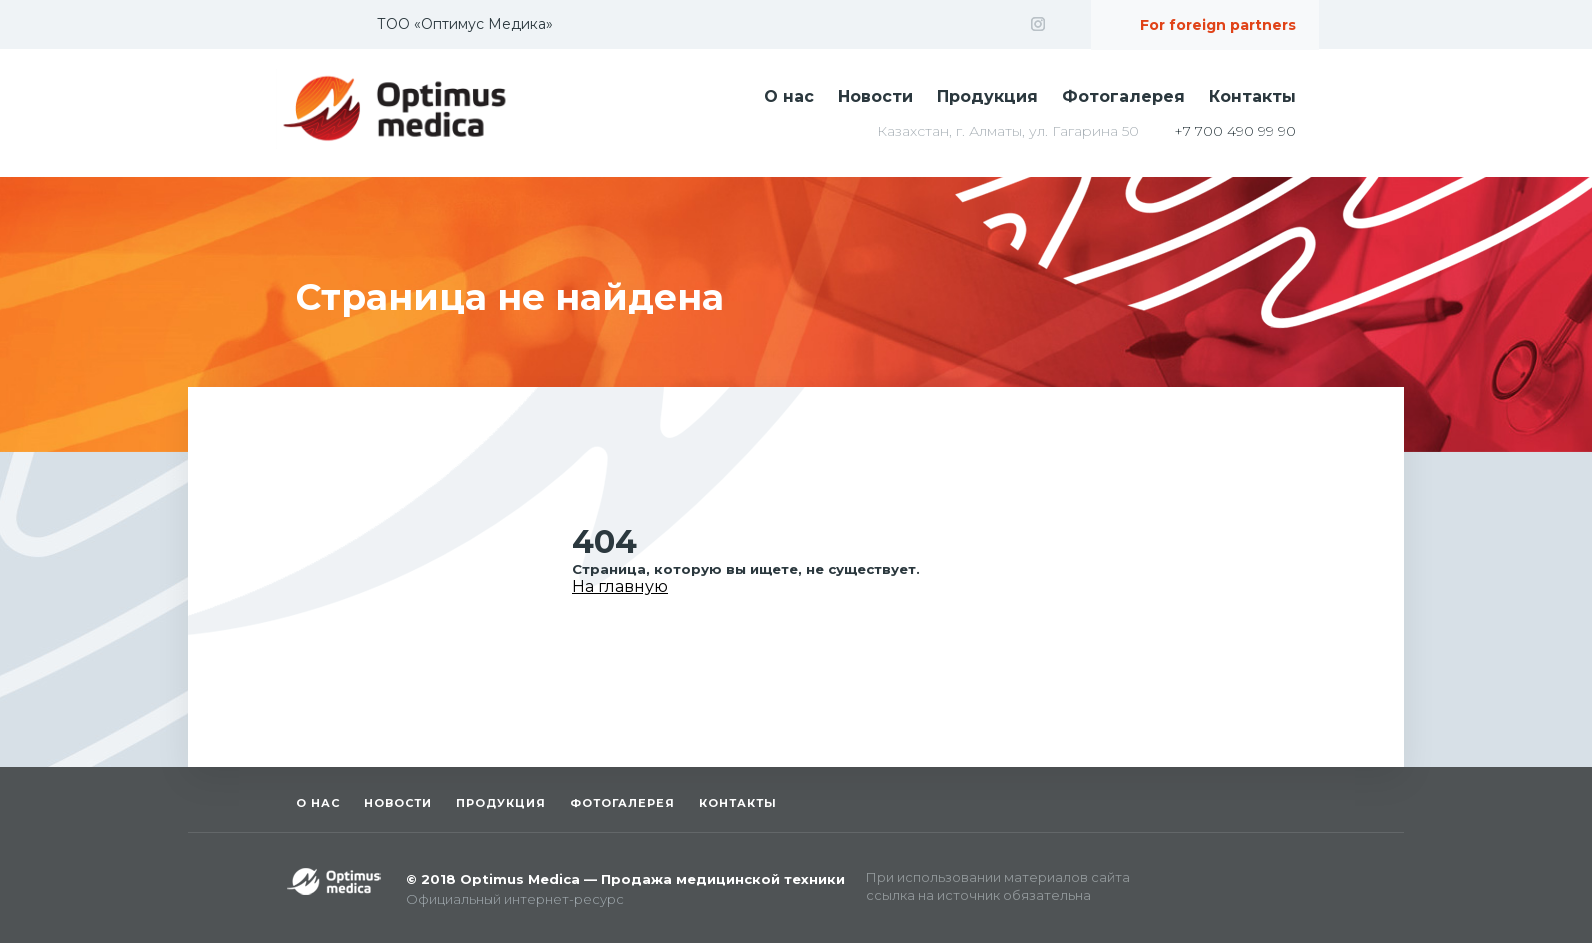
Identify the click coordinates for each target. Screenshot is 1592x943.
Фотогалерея (1123, 96)
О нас (789, 96)
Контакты (1252, 96)
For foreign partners (1218, 25)
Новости (875, 96)
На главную (620, 586)
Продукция (987, 96)
